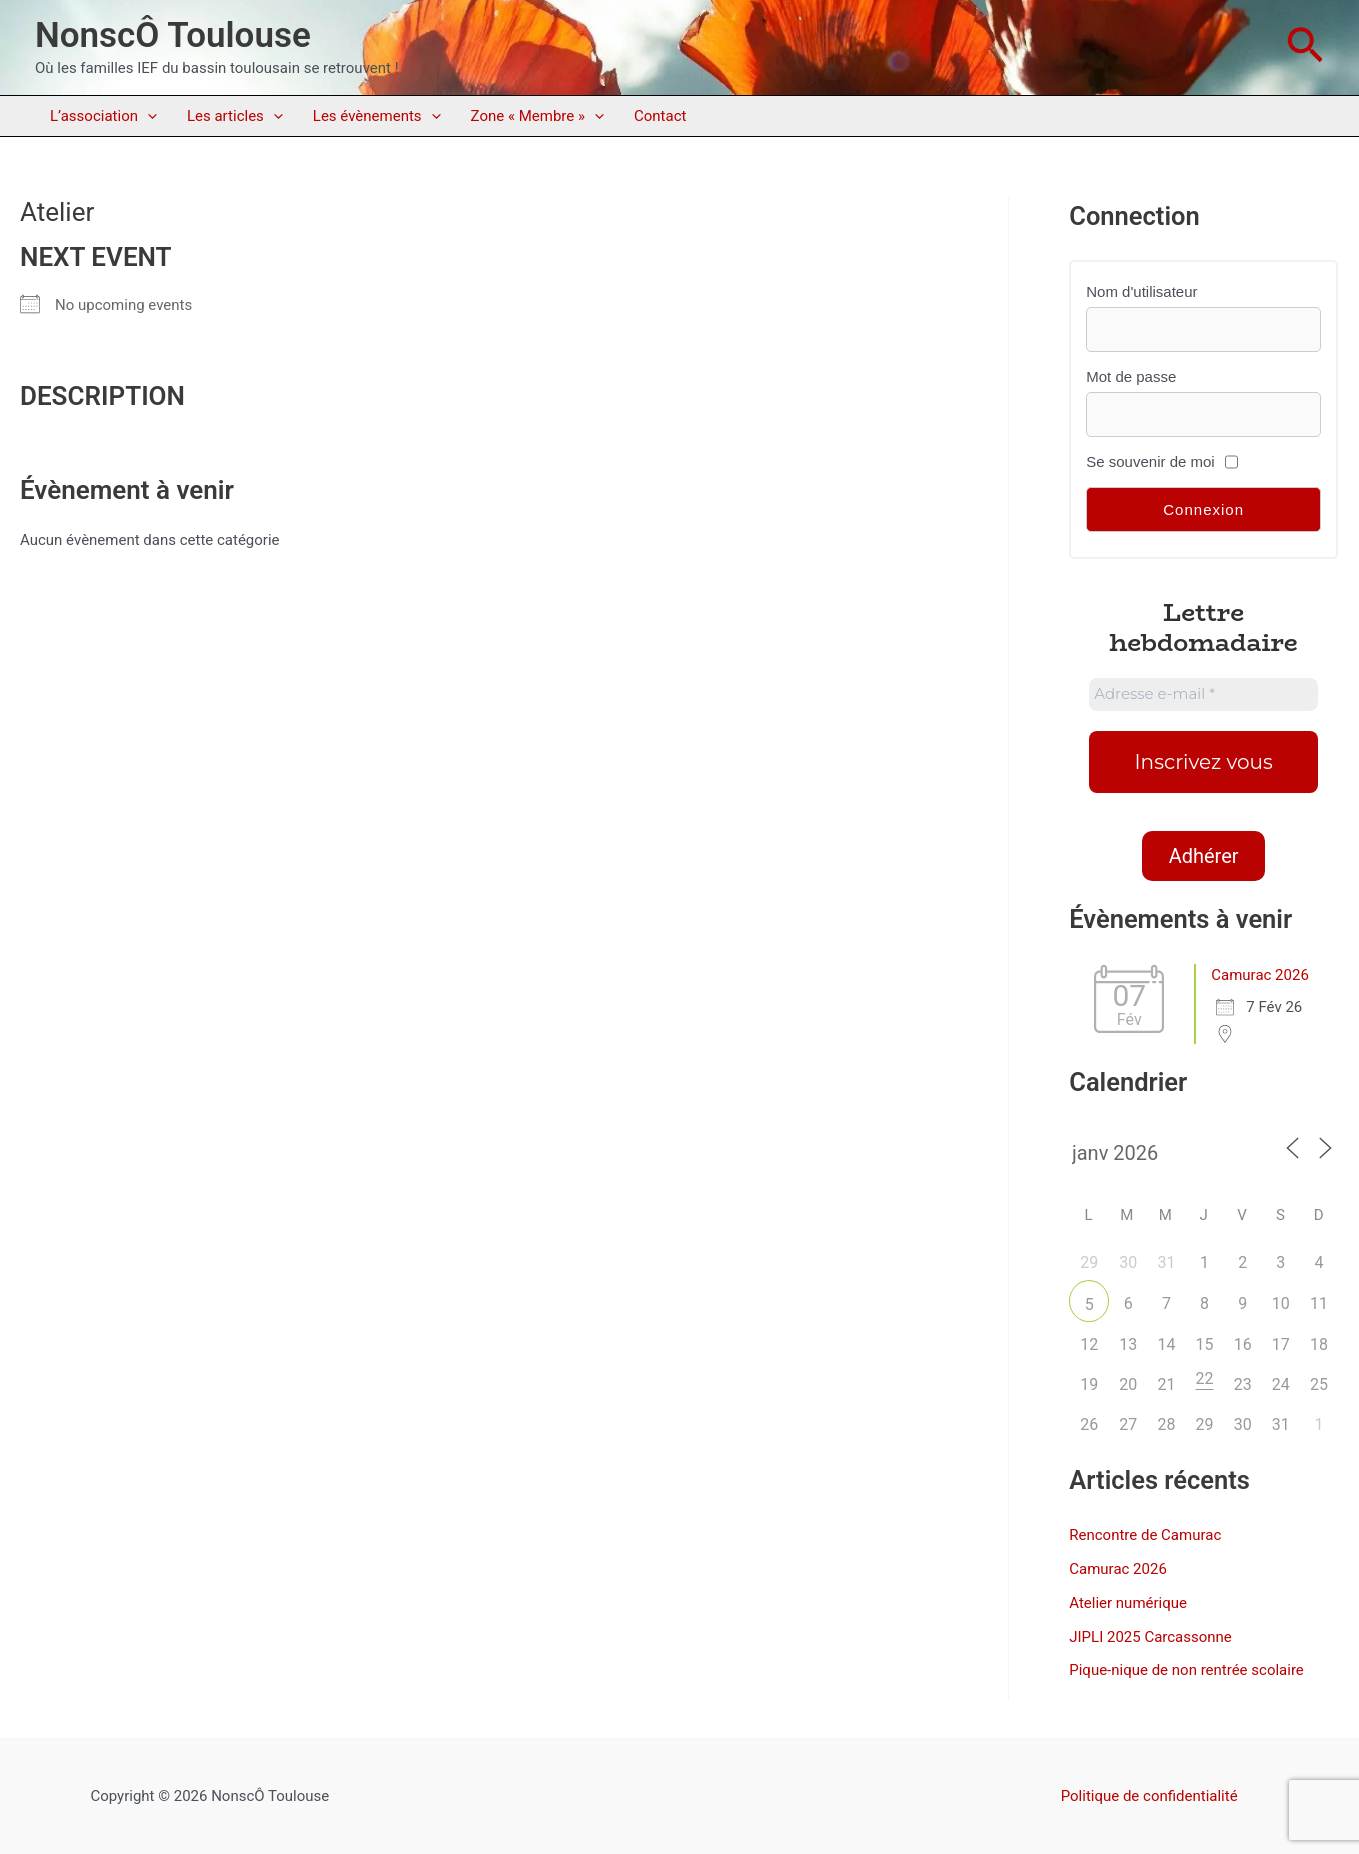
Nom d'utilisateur (1141, 291)
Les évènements (377, 116)
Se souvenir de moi (1150, 461)
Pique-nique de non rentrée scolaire (1186, 1670)
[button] (1305, 47)
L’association (103, 116)
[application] (147, 116)
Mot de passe (1131, 376)
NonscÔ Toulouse (173, 35)
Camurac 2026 (1260, 975)
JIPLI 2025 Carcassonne (1150, 1637)
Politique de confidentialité (1149, 1796)
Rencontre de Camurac (1145, 1535)
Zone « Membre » (537, 116)
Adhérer (1204, 856)
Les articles (235, 116)
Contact (660, 116)
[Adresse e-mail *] (1203, 694)
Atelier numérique (1128, 1603)
